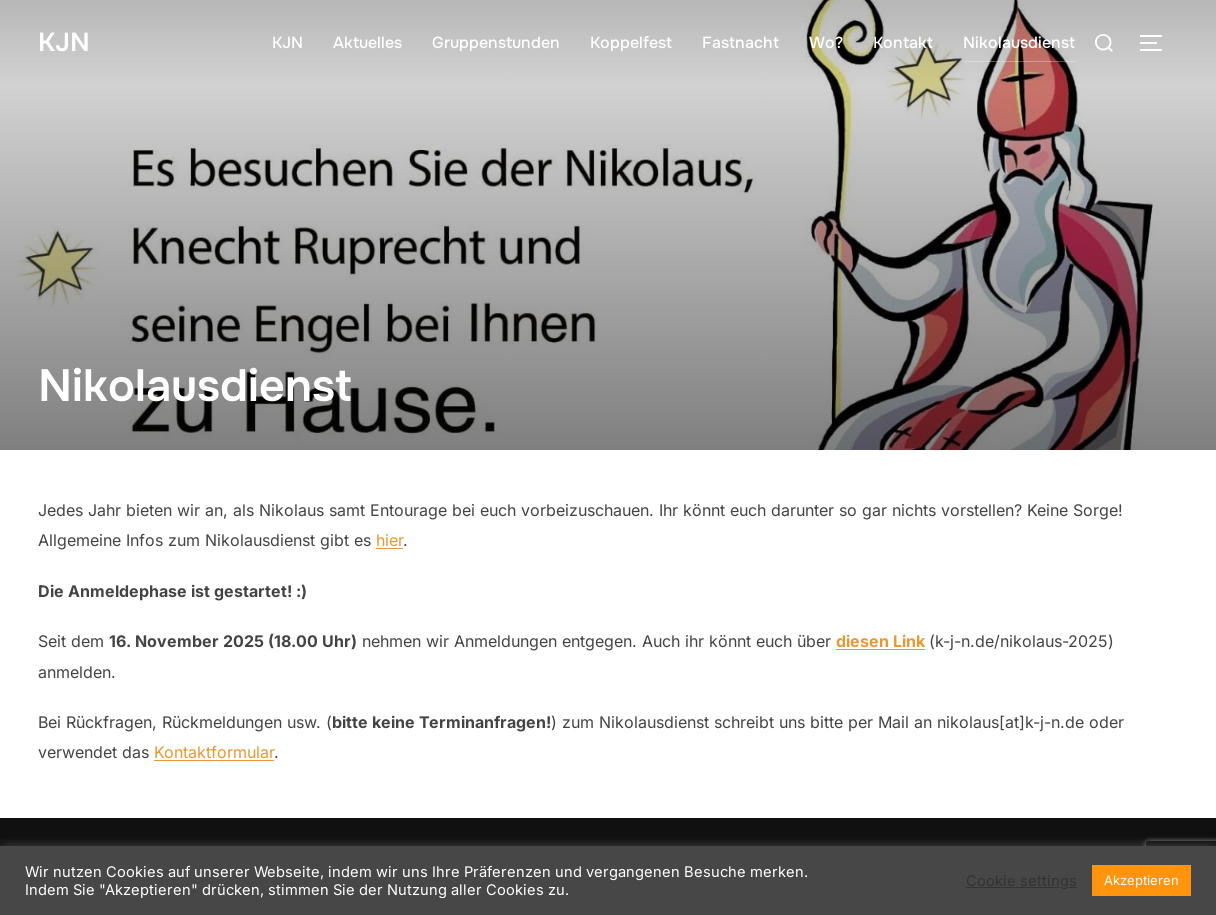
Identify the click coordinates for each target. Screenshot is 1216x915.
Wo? (826, 42)
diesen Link (880, 641)
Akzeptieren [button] (1141, 880)
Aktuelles (367, 42)
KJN (64, 42)
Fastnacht (740, 42)
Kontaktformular (214, 752)
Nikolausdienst (1019, 42)
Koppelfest (631, 42)
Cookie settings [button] (1021, 881)
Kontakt (903, 42)
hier (389, 540)
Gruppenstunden (496, 42)
